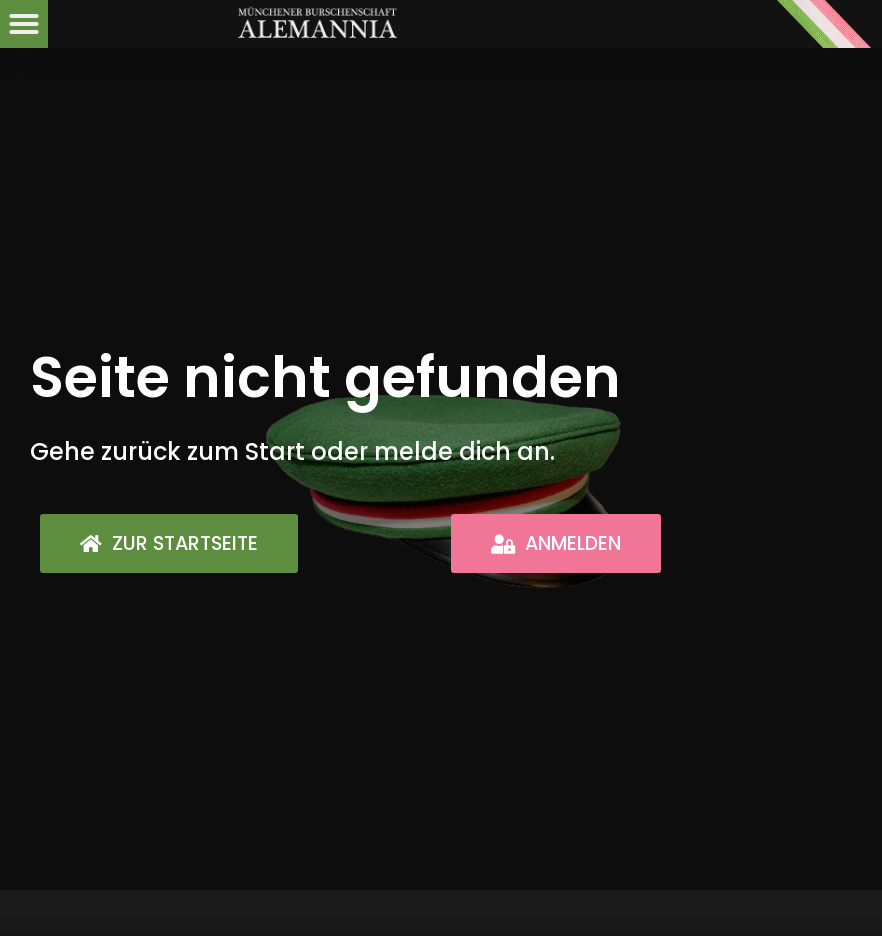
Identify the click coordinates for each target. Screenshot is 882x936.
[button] (24, 24)
